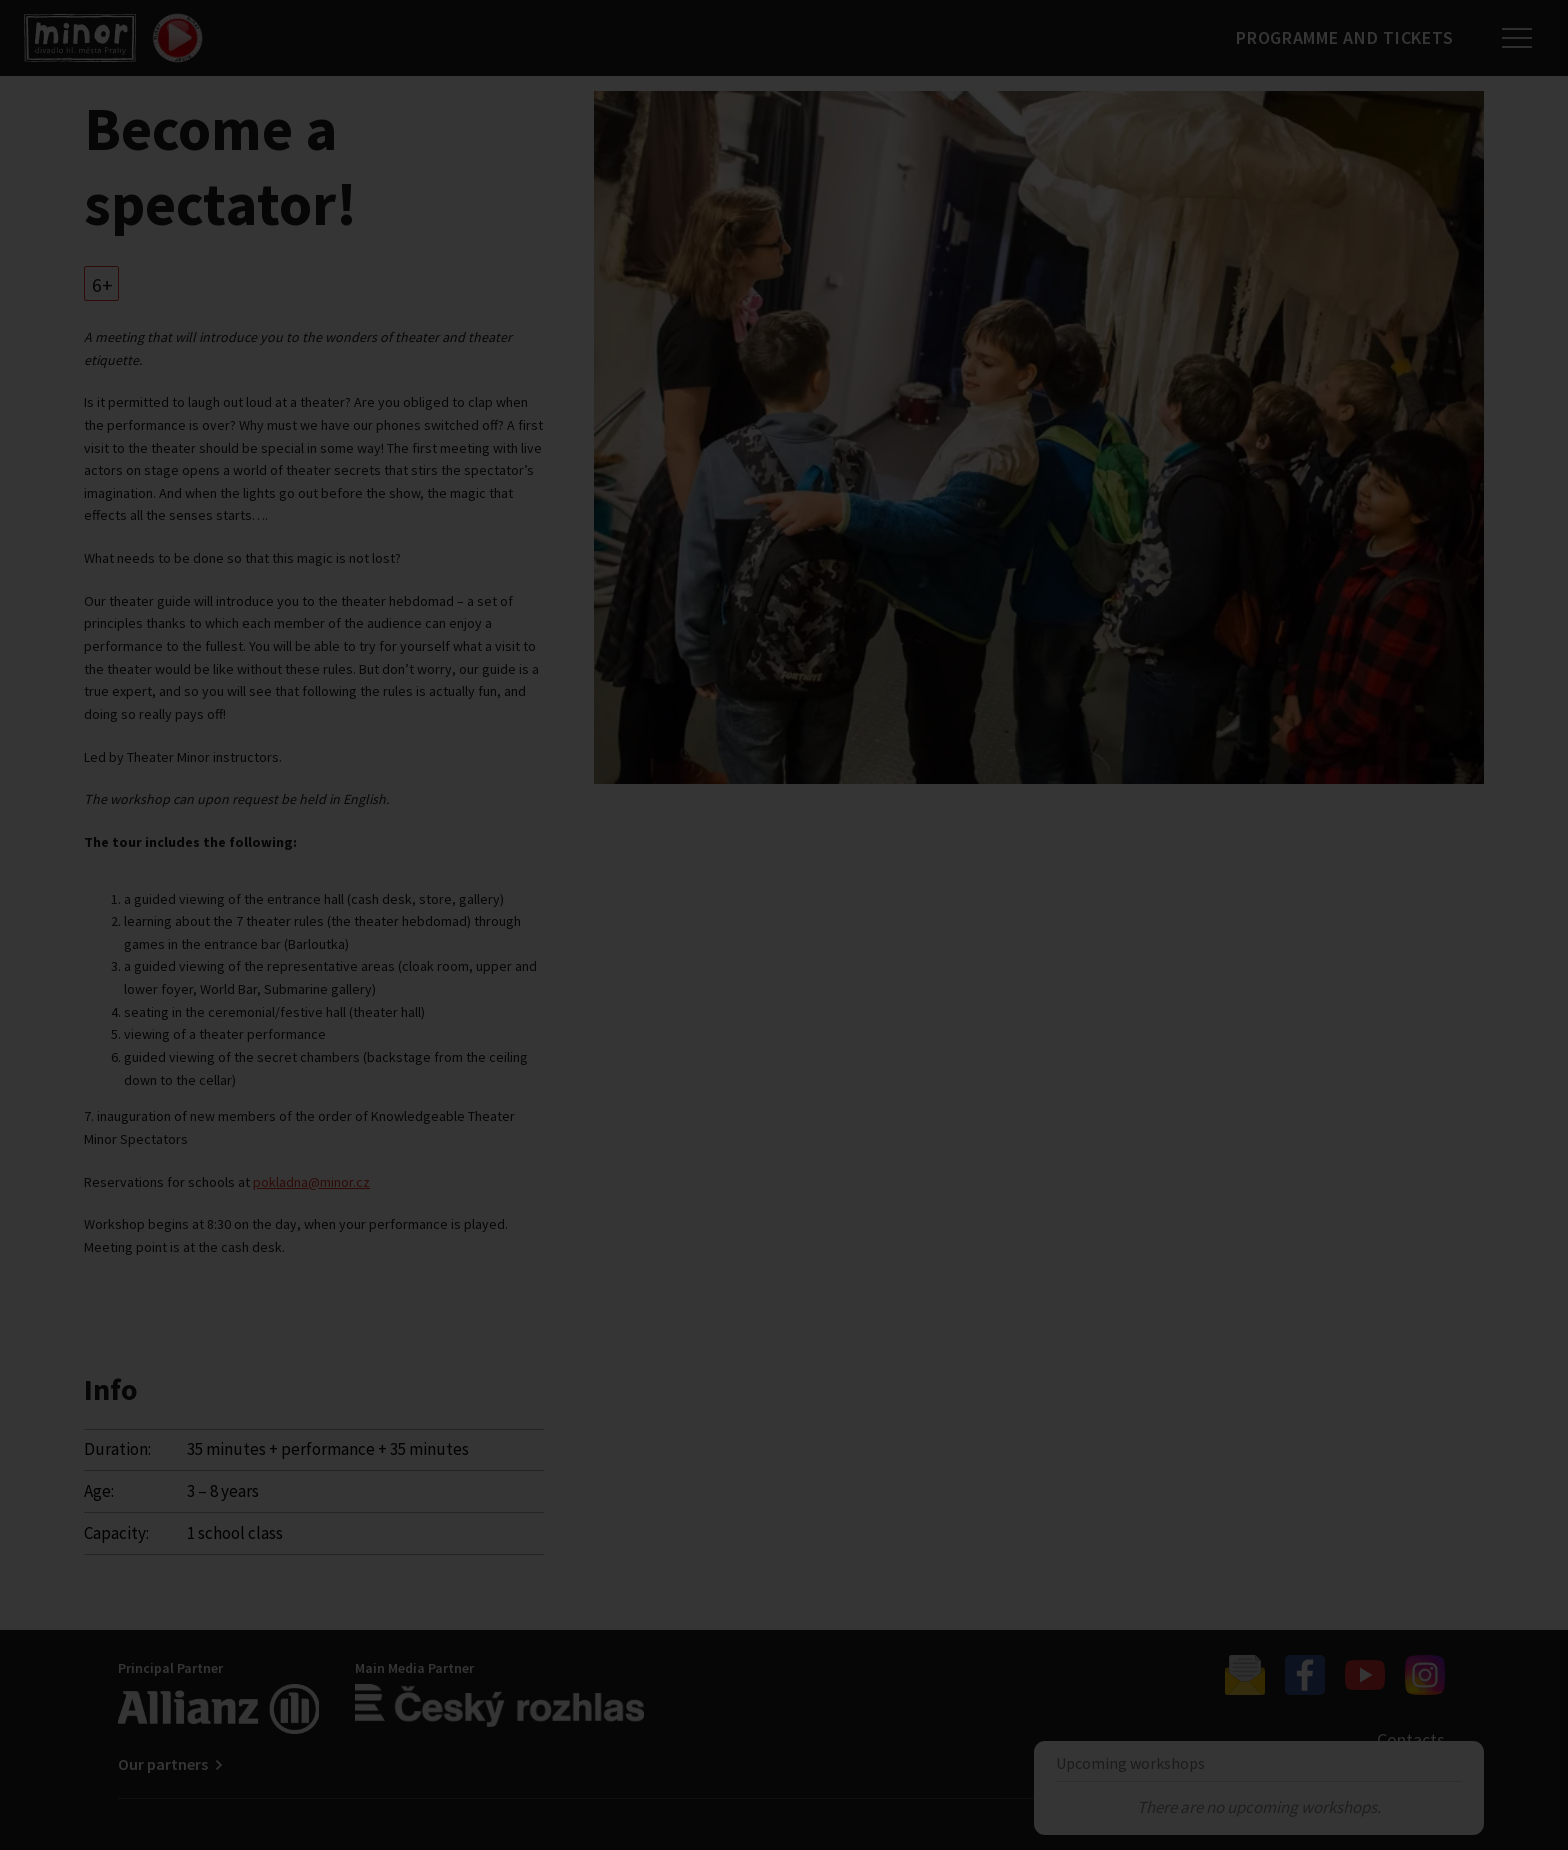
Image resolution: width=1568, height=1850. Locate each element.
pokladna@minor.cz (311, 1182)
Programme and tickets (1343, 37)
